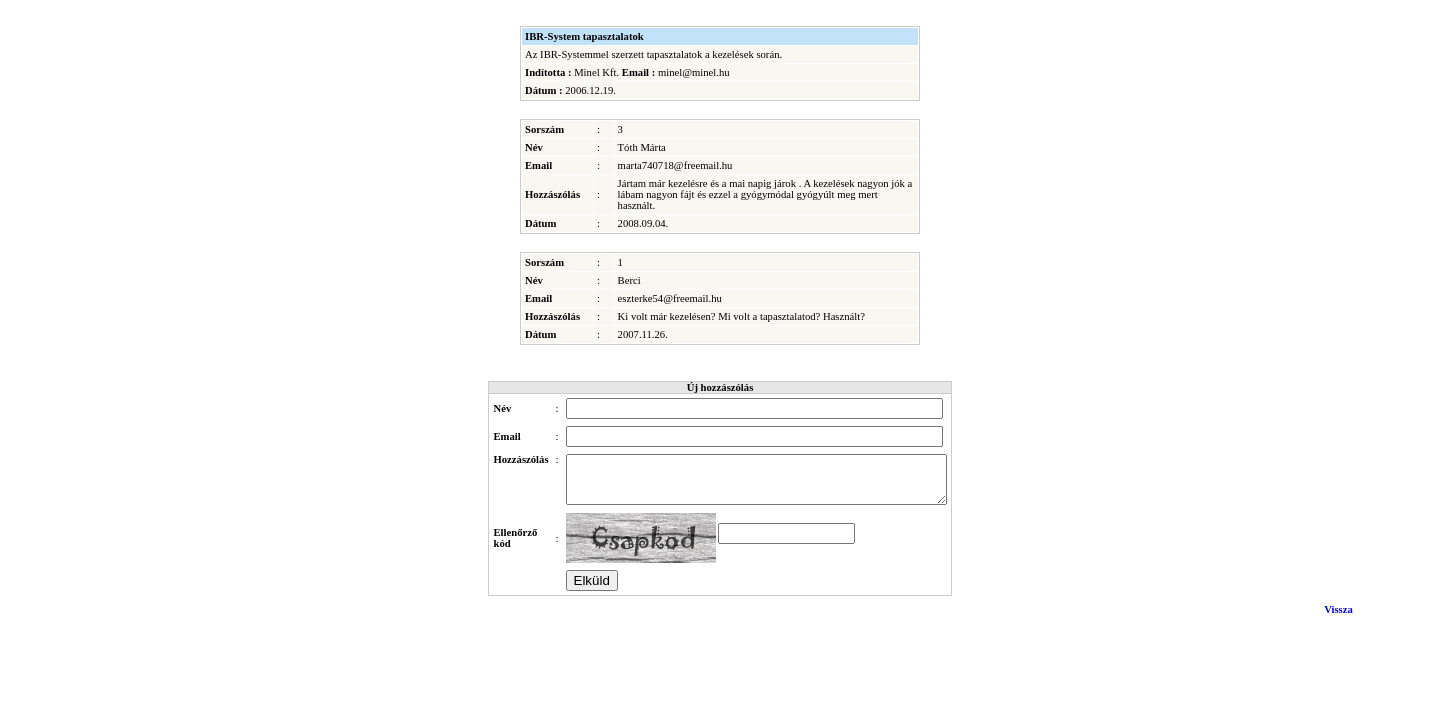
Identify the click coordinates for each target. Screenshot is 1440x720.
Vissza (1338, 618)
